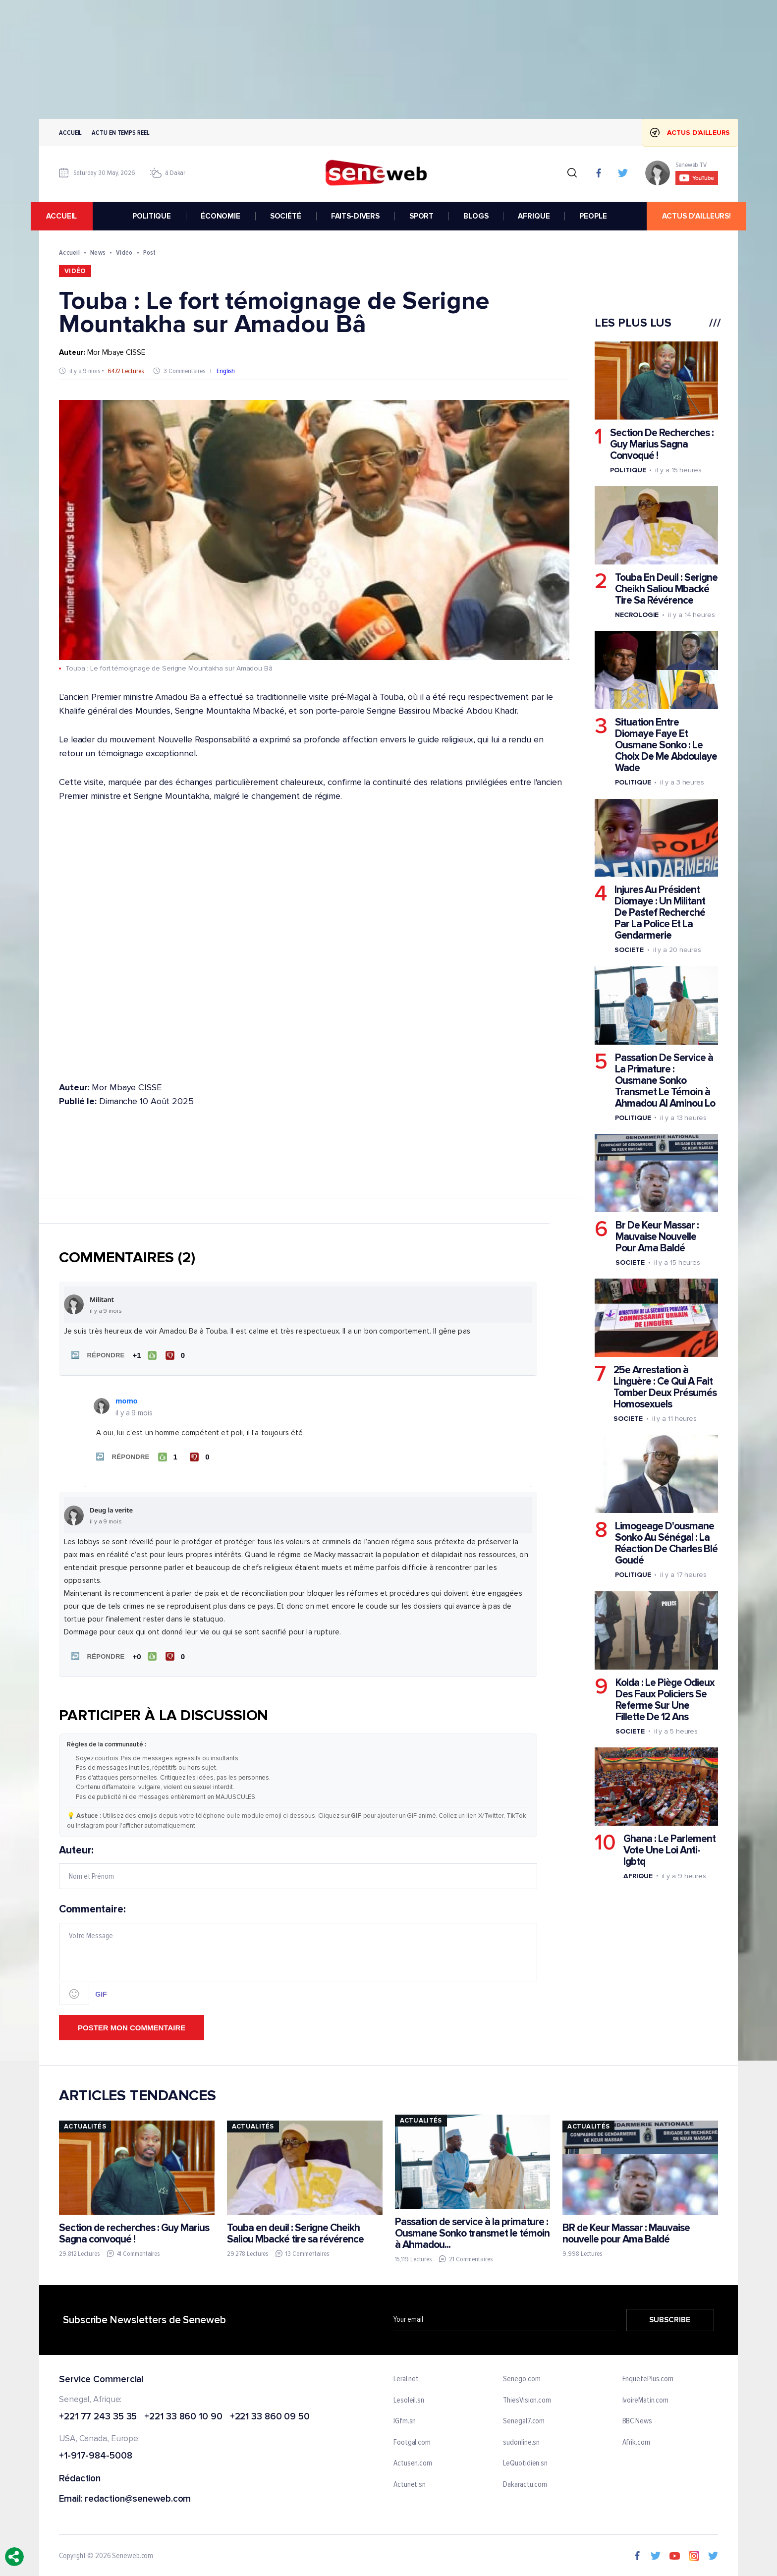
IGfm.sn (404, 2417)
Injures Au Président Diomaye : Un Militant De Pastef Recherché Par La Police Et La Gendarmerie (659, 913)
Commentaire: (298, 1951)
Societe (628, 950)
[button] (95, 1354)
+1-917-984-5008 (95, 2453)
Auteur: (298, 1864)
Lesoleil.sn (408, 2397)
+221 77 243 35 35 (98, 2413)
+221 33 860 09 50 (270, 2413)
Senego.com (521, 2375)
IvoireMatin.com (645, 2397)
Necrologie (637, 614)
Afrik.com (636, 2439)
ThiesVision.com (527, 2397)
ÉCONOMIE (220, 216)
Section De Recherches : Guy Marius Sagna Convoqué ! (662, 444)
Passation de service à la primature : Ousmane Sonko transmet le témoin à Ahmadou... (472, 2230)
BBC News (637, 2417)
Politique (628, 470)
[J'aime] (143, 1354)
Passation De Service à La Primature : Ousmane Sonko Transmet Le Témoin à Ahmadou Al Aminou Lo (665, 1080)
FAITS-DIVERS (355, 216)
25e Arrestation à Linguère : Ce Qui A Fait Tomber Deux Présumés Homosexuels (665, 1387)
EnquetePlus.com (648, 2375)
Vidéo (124, 252)
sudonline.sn (521, 2439)
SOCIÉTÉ (285, 216)
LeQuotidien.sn (525, 2460)
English (226, 371)
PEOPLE (593, 216)
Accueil (70, 132)
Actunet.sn (409, 2481)
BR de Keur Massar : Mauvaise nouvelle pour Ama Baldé (626, 2229)
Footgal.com (412, 2439)
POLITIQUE (151, 216)
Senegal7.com (524, 2417)
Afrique (637, 1876)
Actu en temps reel (120, 132)
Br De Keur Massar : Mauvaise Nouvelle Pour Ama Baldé (657, 1237)
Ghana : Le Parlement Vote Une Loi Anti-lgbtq (669, 1850)
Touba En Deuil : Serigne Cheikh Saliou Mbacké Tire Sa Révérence (666, 589)
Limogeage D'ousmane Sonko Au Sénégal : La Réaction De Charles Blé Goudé (666, 1543)
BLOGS (475, 216)
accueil (70, 216)
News (98, 252)
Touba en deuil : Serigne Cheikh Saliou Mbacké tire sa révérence (295, 2229)
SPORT (421, 216)
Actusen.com (412, 2460)
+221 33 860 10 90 (183, 2413)
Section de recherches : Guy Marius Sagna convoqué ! (134, 2229)
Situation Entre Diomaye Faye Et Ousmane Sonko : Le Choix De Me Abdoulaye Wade (666, 745)
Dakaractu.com (525, 2481)
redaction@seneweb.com (138, 2496)
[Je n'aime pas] (176, 1354)
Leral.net (406, 2375)
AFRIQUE (534, 216)
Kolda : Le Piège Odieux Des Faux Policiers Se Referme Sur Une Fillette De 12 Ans (665, 1700)
